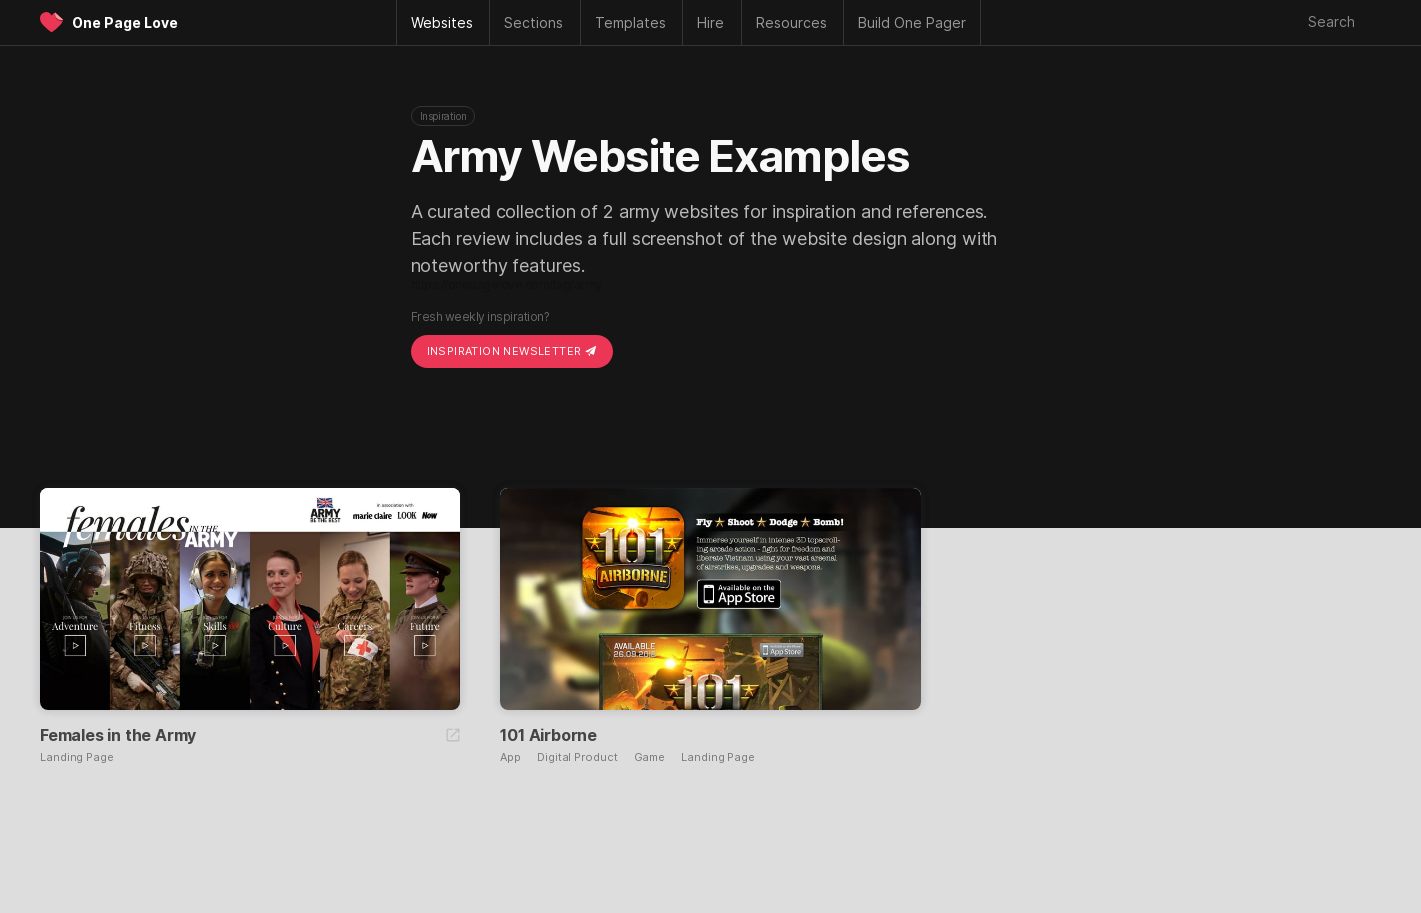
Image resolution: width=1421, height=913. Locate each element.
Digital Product (577, 757)
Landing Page (77, 757)
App (510, 757)
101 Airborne (548, 735)
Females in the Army (118, 735)
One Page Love (125, 22)
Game (650, 757)
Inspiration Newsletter (512, 351)
